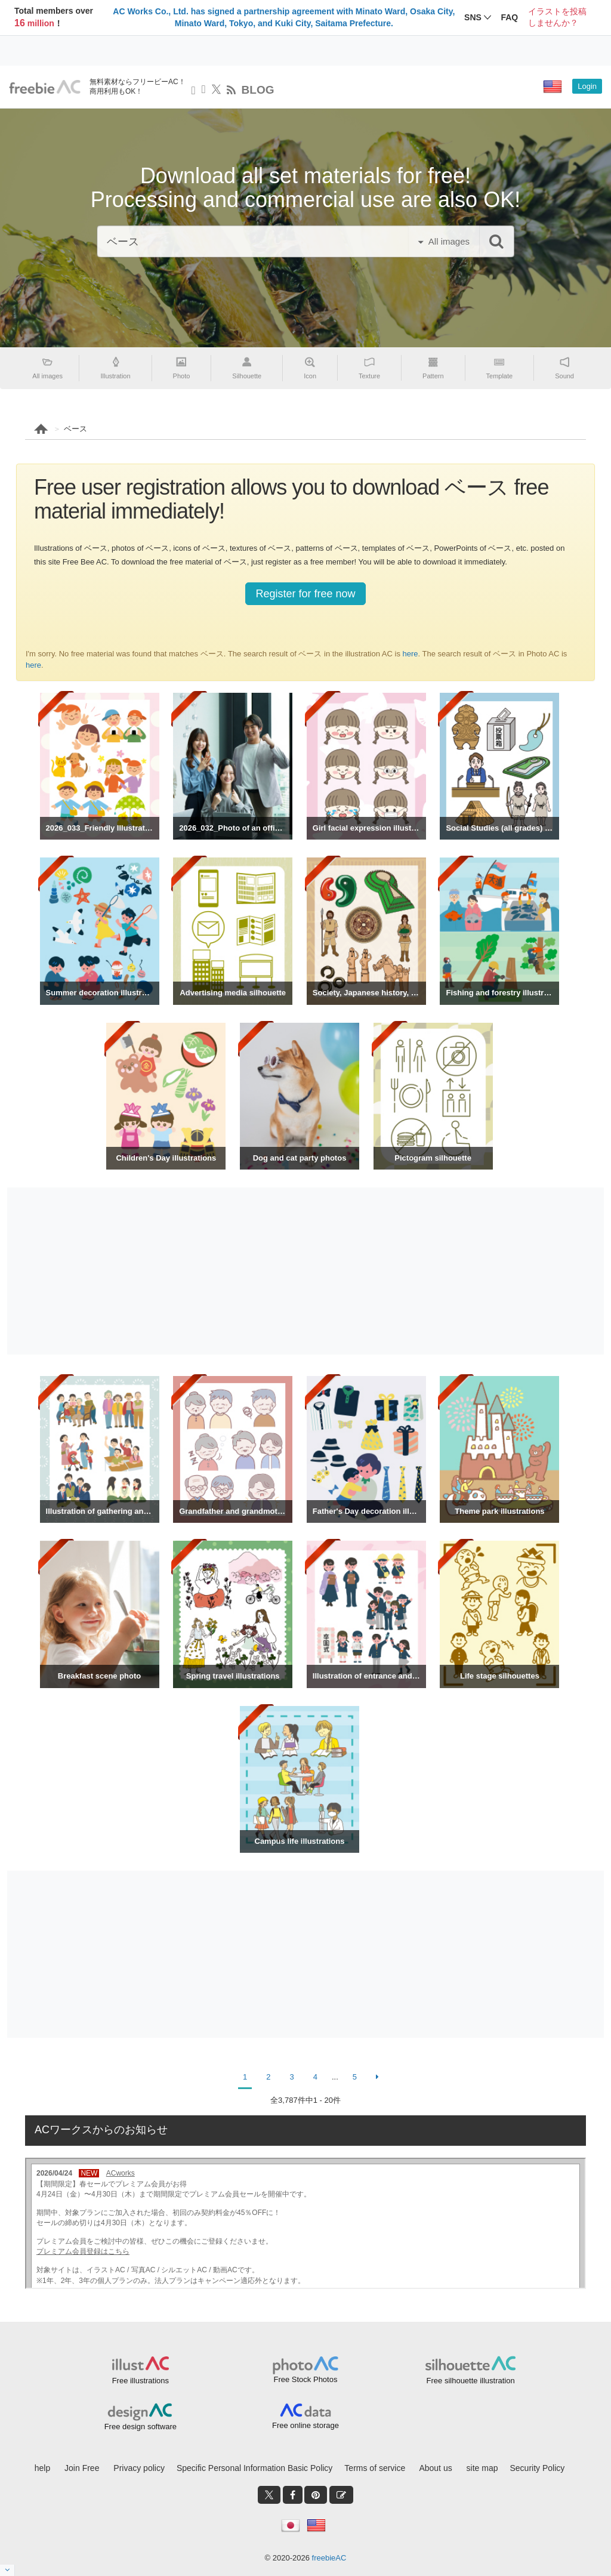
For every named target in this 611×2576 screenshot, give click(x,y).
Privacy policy (139, 2468)
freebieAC (329, 2557)
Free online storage (305, 2425)
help (42, 2468)
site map (482, 2468)
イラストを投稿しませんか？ (557, 17)
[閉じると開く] (7, 2570)
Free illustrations (140, 2380)
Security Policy (537, 2468)
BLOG (258, 90)
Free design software (140, 2426)
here (410, 653)
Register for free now (305, 594)
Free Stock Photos (306, 2379)
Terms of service (374, 2468)
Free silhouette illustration (471, 2380)
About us (435, 2468)
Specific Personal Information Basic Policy (254, 2468)
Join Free (81, 2468)
